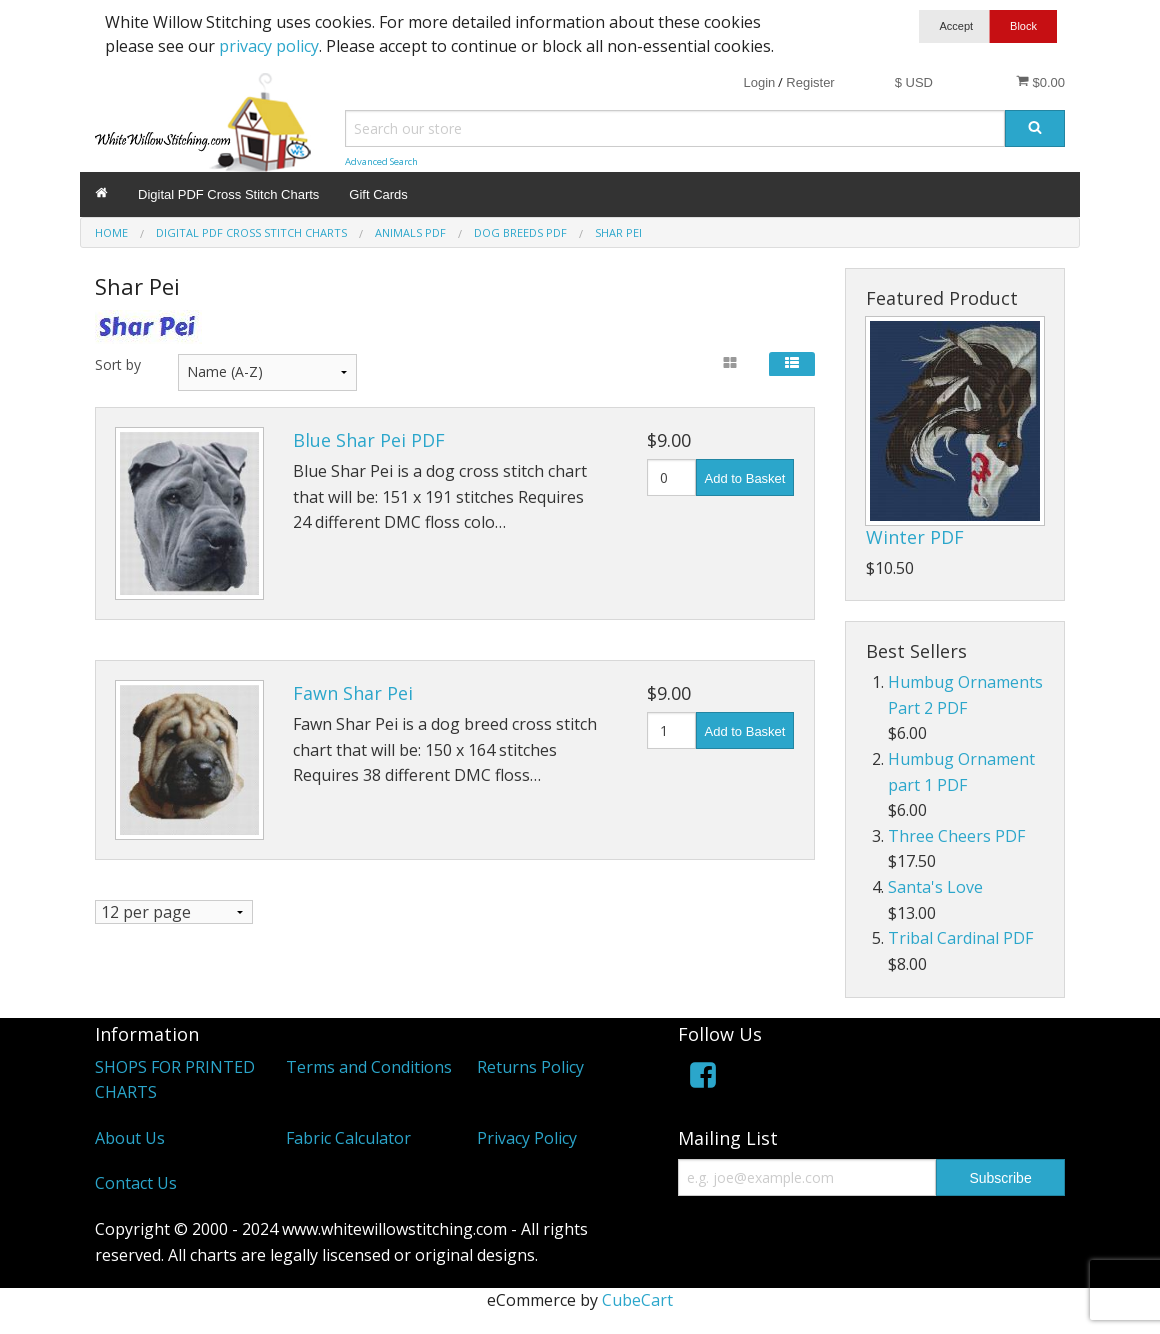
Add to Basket (745, 478)
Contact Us (136, 1183)
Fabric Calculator (348, 1138)
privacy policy (269, 46)
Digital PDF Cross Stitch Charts (228, 194)
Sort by (118, 364)
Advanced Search (381, 161)
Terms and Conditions (369, 1067)
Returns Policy (530, 1067)
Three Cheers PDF (956, 836)
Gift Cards (378, 194)
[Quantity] (671, 477)
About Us (130, 1138)
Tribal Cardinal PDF (960, 938)
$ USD (914, 82)
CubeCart (637, 1300)
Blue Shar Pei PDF (369, 440)
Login (759, 82)
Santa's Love (935, 887)
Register (810, 82)
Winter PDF (915, 537)
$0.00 (1040, 82)
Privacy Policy (527, 1138)
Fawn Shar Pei (353, 693)
